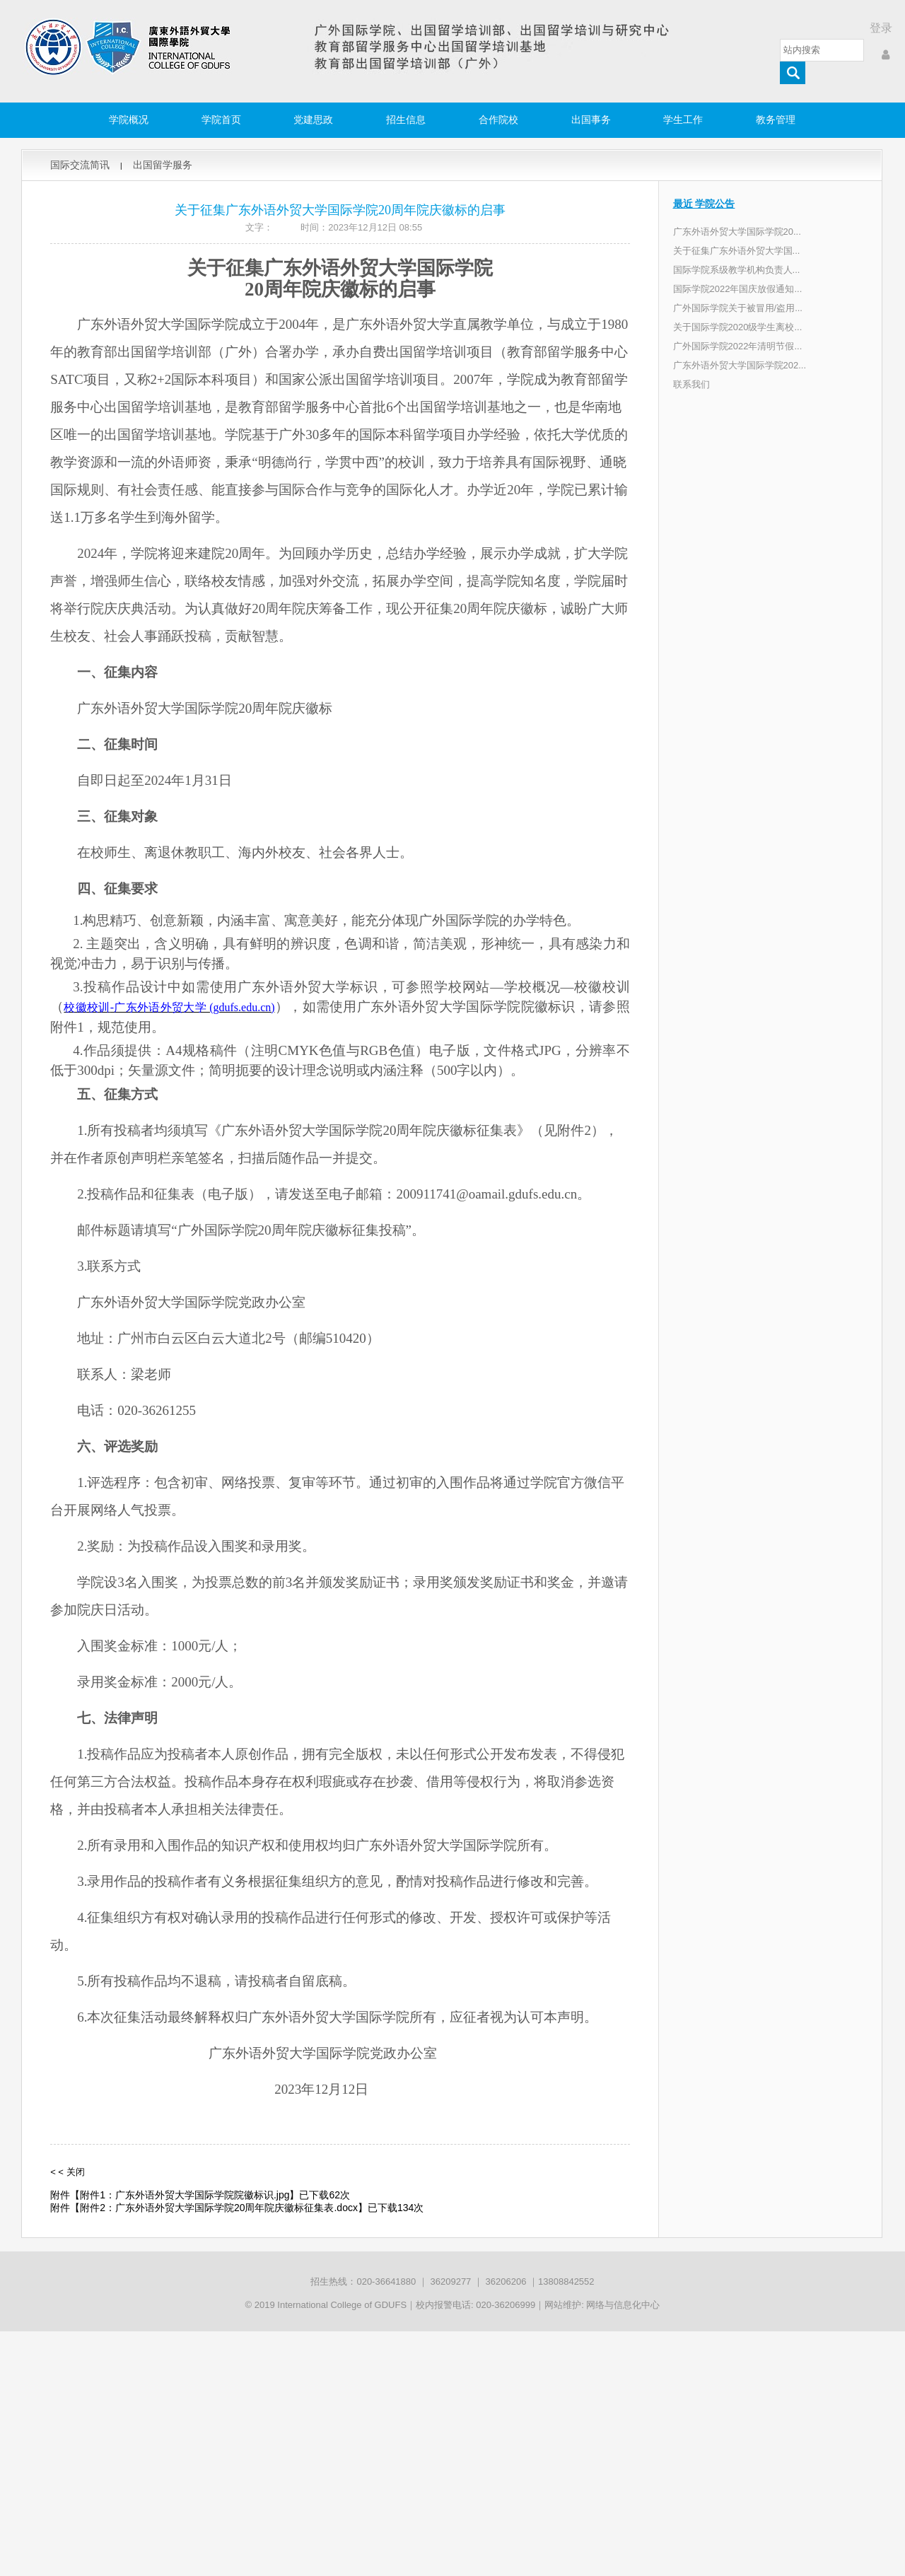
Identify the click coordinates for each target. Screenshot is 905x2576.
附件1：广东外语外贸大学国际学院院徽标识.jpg (184, 2195)
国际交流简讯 (80, 164)
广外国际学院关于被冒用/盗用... (737, 308)
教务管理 (775, 120)
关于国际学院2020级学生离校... (737, 327)
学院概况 (128, 120)
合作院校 (498, 120)
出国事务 (591, 120)
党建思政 (313, 120)
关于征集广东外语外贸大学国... (736, 250)
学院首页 (221, 120)
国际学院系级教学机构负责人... (736, 269)
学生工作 (683, 120)
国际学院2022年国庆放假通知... (737, 289)
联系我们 (691, 384)
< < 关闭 (67, 2172)
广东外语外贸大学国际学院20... (737, 231)
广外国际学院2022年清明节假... (737, 346)
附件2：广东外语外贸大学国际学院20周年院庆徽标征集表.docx (219, 2207)
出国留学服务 (162, 164)
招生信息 (406, 120)
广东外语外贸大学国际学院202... (740, 365)
